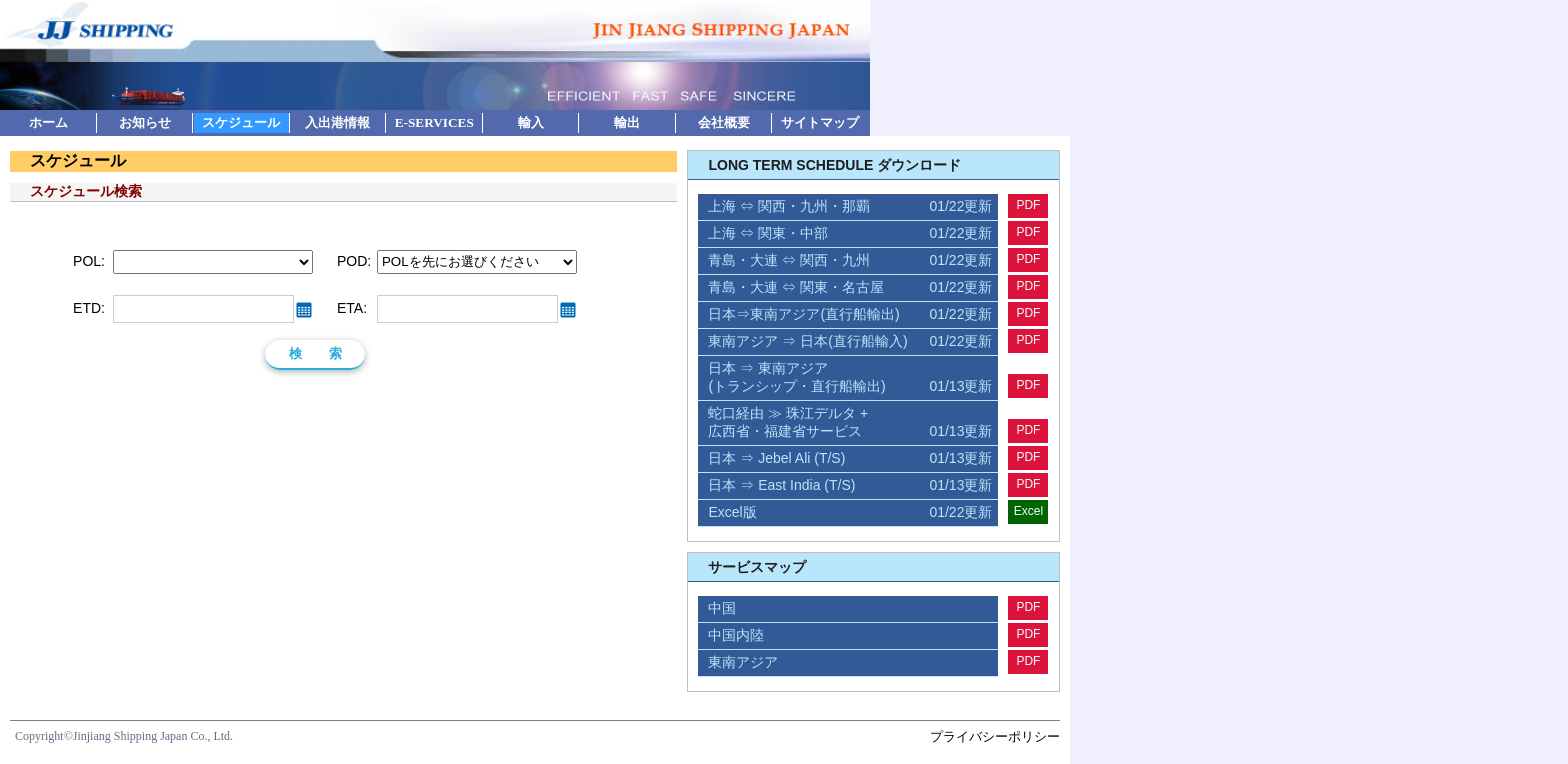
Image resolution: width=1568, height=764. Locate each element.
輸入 (531, 122)
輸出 (627, 122)
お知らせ (145, 122)
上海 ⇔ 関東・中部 (850, 234)
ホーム (48, 122)
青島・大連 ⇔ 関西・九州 (850, 261)
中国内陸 (736, 635)
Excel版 (850, 513)
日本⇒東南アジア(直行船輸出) (850, 315)
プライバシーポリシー (995, 737)
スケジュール (241, 122)
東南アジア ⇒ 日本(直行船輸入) (850, 342)
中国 (722, 608)
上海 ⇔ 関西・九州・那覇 (850, 207)
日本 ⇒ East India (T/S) (850, 486)
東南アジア (743, 662)
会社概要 (724, 122)
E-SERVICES (434, 122)
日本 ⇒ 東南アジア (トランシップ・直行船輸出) (850, 378)
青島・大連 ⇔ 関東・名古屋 (850, 288)
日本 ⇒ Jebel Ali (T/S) (850, 459)
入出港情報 (337, 122)
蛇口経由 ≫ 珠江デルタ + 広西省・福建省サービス (850, 423)
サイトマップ (820, 122)
